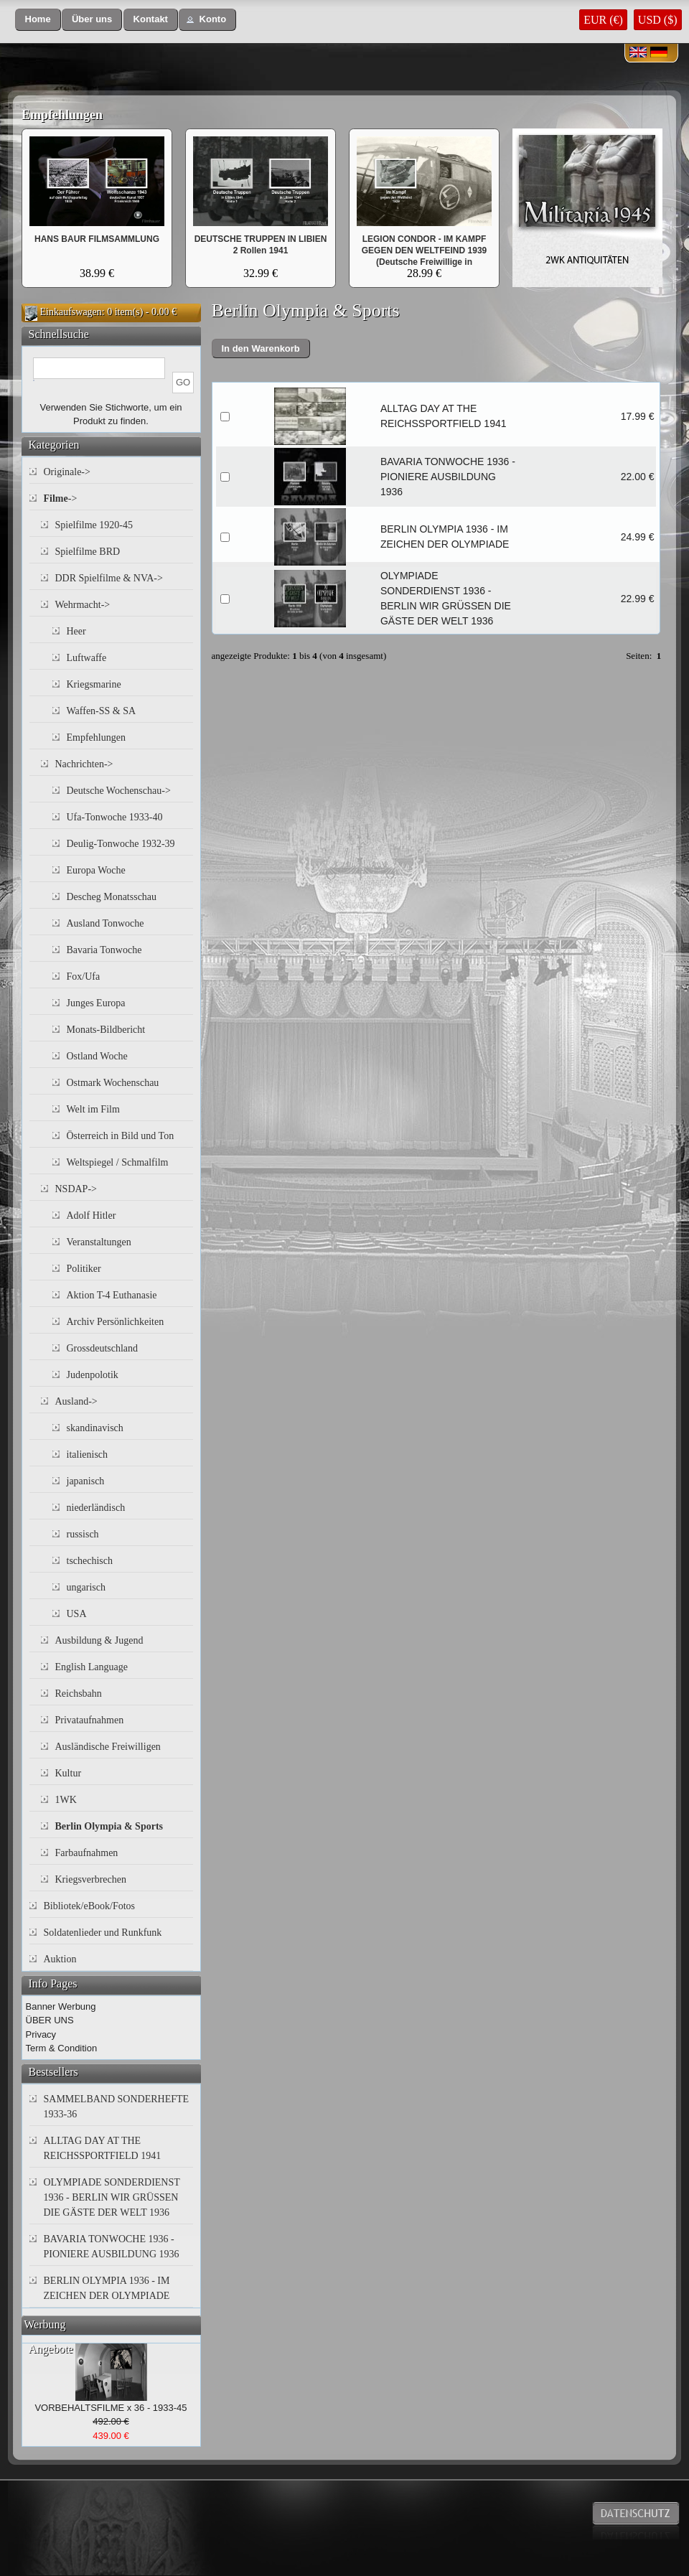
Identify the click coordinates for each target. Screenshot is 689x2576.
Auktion (60, 1959)
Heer (76, 631)
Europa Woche (96, 870)
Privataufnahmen (89, 1720)
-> (61, 498)
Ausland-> (76, 1401)
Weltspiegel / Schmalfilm (118, 1162)
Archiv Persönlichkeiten (115, 1321)
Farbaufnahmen (86, 1852)
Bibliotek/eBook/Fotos (90, 1906)
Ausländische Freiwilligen (108, 1746)
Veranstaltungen (99, 1242)
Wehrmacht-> (83, 604)
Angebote (51, 2349)
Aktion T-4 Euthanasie (112, 1295)
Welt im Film (93, 1109)
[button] (38, 20)
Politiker (84, 1268)
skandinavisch (95, 1428)
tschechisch (90, 1560)
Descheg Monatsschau (112, 896)
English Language (91, 1667)
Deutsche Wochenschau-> (119, 790)
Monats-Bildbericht (106, 1029)
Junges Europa (96, 1003)
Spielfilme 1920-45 (94, 525)
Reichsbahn (78, 1693)
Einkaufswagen (71, 311)
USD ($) (658, 20)
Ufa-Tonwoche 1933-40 (115, 817)
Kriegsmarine (94, 684)
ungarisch (86, 1587)
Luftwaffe (87, 657)
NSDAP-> (76, 1189)
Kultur (68, 1773)
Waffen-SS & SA (101, 711)
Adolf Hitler (91, 1215)
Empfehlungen (62, 115)
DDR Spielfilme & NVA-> (109, 578)
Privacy (41, 2034)
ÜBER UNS (50, 2020)
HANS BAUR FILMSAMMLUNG (96, 239)
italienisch (87, 1454)
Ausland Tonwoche (105, 923)
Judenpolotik (92, 1374)
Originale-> (67, 472)
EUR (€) (603, 20)
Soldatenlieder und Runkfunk (103, 1932)
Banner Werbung (61, 2006)
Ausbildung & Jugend (99, 1640)
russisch (83, 1534)
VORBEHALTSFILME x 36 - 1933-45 (110, 2407)
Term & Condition (62, 2048)
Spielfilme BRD (88, 551)
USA (77, 1613)
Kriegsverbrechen (91, 1879)
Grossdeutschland (103, 1348)
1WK (66, 1799)
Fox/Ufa (83, 976)
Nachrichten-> (84, 764)
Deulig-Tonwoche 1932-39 (121, 843)
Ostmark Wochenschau (113, 1082)
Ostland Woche (97, 1056)
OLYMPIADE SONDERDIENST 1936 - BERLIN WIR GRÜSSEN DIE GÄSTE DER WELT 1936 (112, 2197)
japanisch (86, 1481)
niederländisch (96, 1507)
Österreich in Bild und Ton (120, 1135)
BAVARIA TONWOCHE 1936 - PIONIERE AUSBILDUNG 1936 (447, 476)
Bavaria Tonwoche (104, 950)
